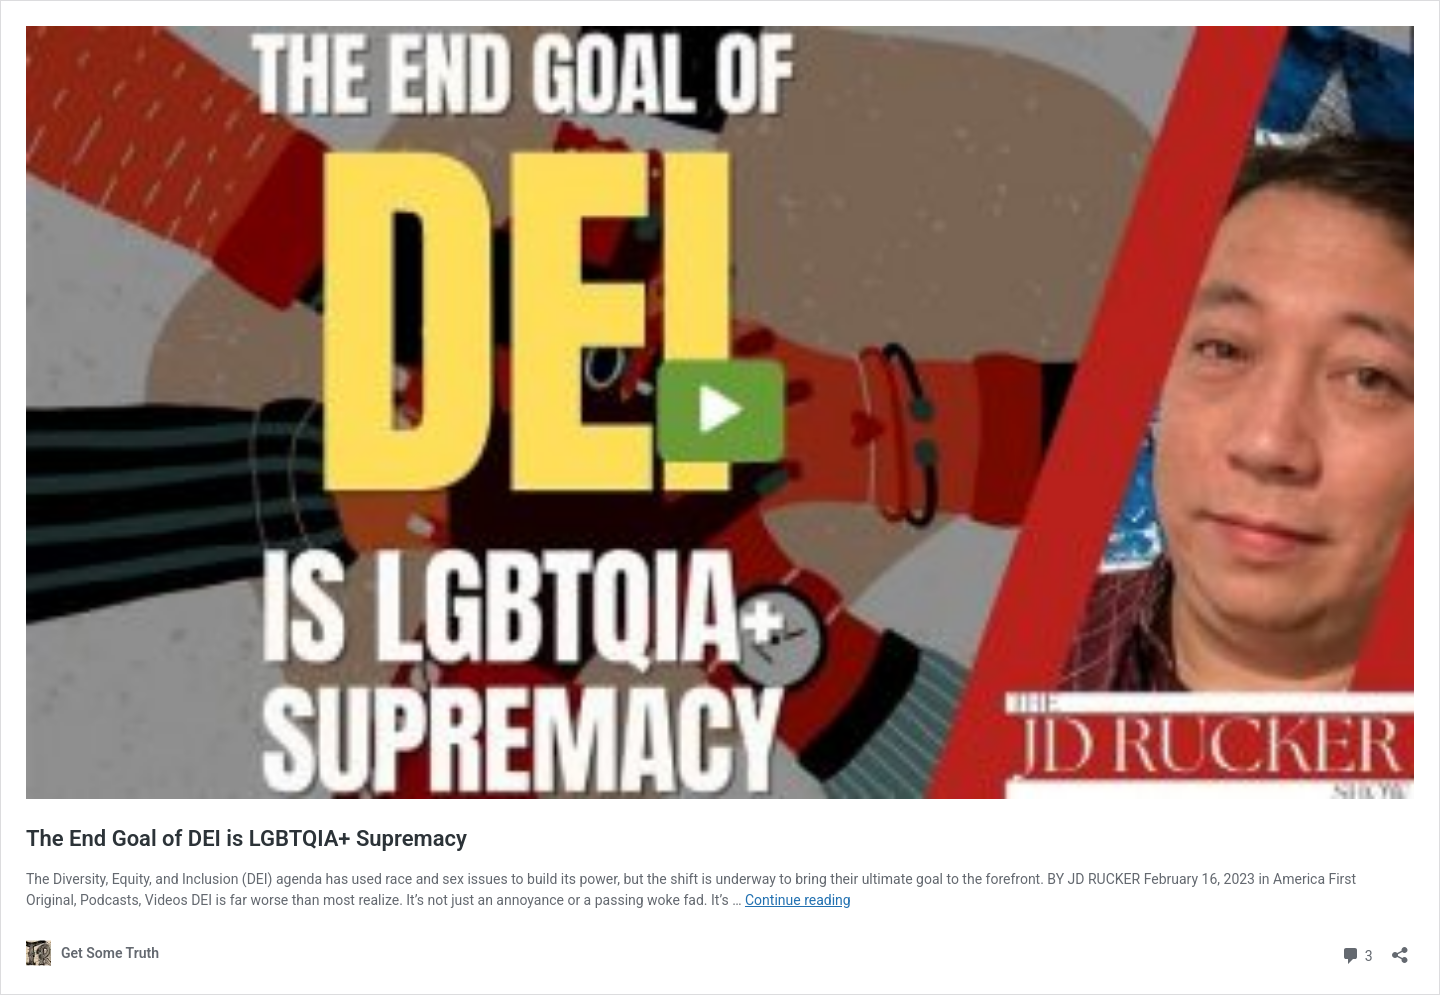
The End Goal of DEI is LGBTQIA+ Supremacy (246, 838)
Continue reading (798, 900)
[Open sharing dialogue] (1400, 948)
